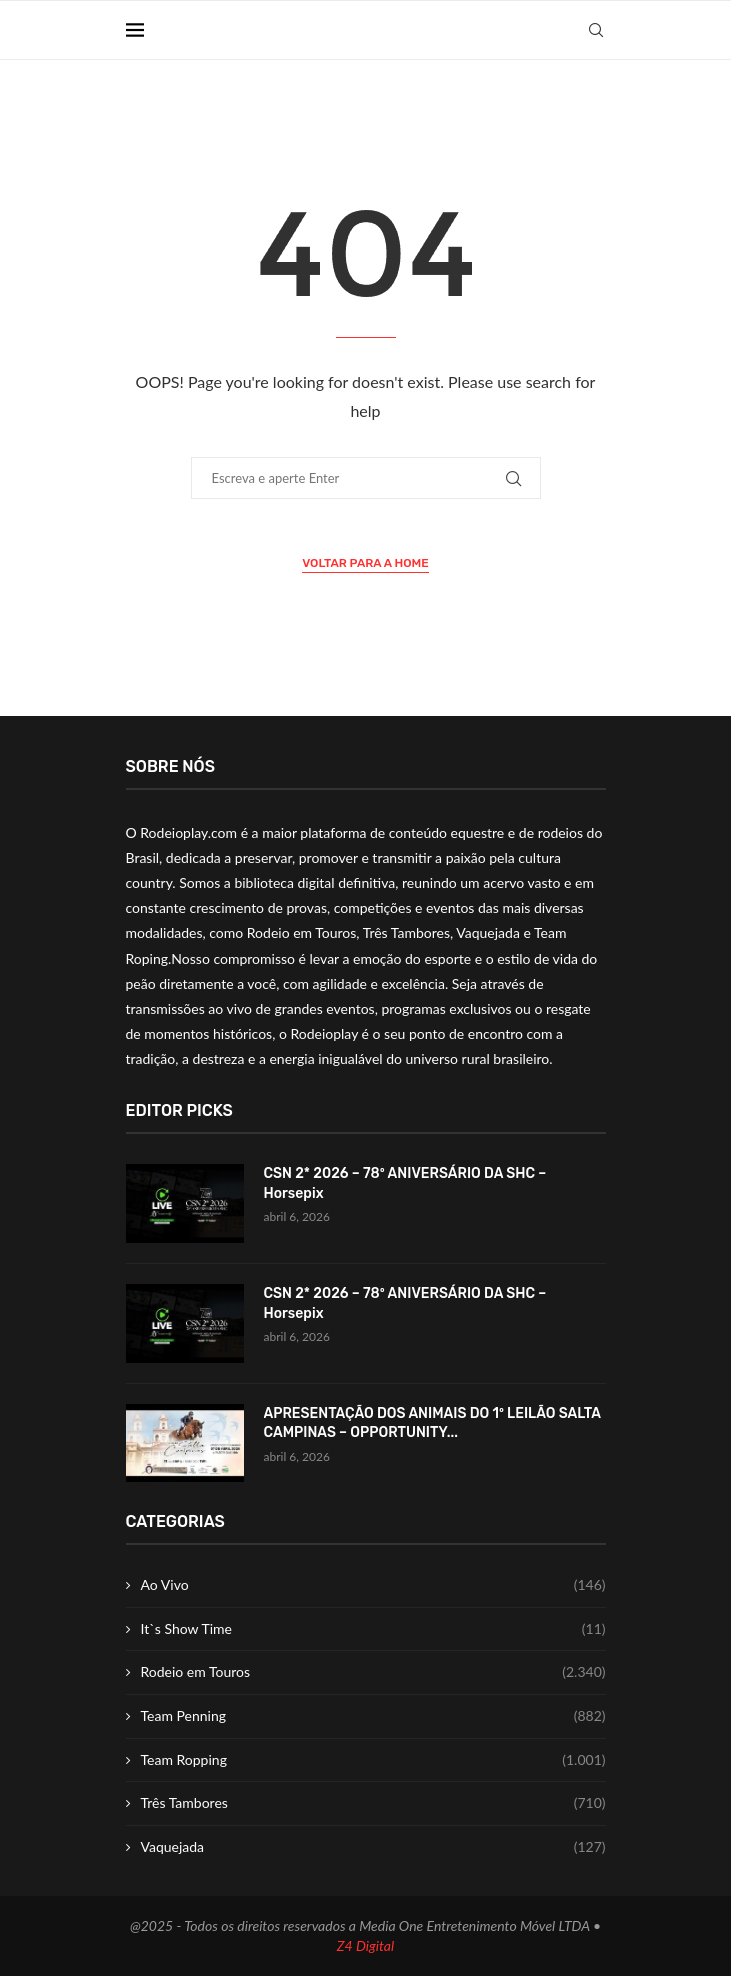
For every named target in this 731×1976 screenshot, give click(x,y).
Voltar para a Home (365, 563)
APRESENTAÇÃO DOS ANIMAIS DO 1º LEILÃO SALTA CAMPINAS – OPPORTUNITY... (432, 1423)
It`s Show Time (373, 1629)
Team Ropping (373, 1760)
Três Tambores (373, 1803)
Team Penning (373, 1716)
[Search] (596, 30)
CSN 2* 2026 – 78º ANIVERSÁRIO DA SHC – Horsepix (405, 1183)
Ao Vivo (373, 1585)
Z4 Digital (365, 1945)
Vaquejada (373, 1847)
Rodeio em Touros (373, 1672)
